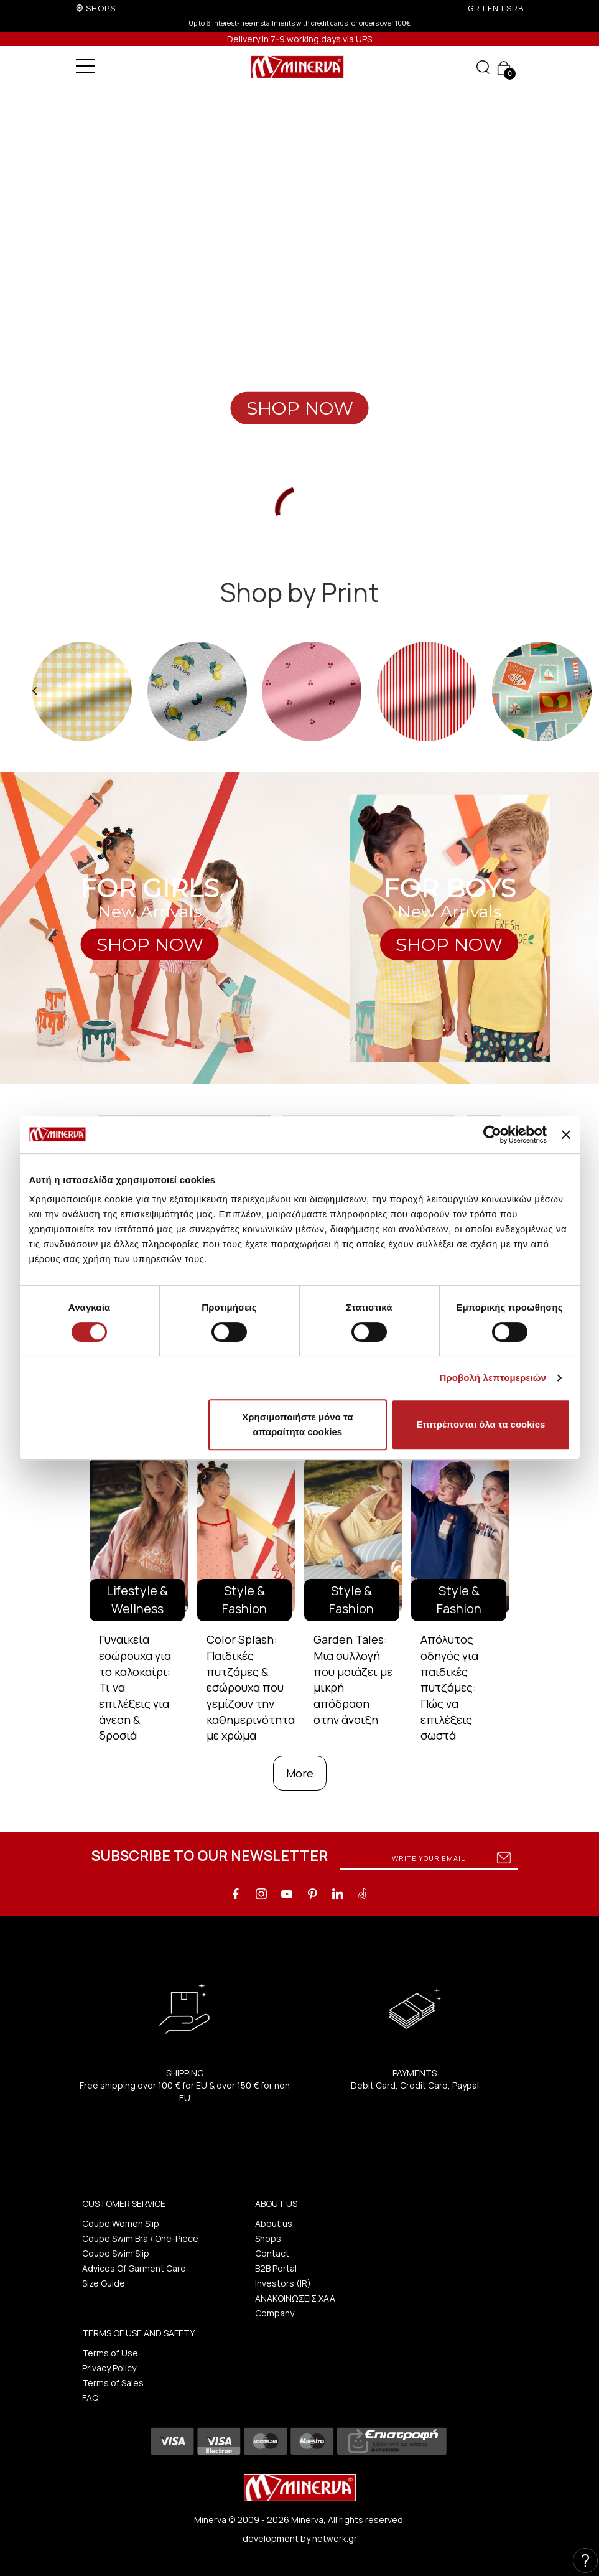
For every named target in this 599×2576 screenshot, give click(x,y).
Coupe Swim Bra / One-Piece (140, 2238)
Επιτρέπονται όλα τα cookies (480, 1424)
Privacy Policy (109, 2368)
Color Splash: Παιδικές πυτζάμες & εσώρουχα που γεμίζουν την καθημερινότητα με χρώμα (251, 1687)
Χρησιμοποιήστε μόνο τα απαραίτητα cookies (297, 1424)
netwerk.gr (334, 2538)
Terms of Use (110, 2353)
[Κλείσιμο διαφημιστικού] (566, 1134)
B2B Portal (276, 2268)
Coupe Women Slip (120, 2223)
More (299, 1773)
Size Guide (103, 2283)
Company (274, 2313)
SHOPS (101, 8)
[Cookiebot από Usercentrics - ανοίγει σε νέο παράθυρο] (492, 1134)
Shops (268, 2238)
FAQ (90, 2398)
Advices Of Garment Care (134, 2268)
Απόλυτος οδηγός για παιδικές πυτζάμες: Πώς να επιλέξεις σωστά (449, 1687)
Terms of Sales (113, 2383)
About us (273, 2223)
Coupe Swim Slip (115, 2253)
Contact (272, 2253)
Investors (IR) (283, 2283)
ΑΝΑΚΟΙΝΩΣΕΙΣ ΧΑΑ (295, 2298)
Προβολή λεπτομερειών (493, 1377)
